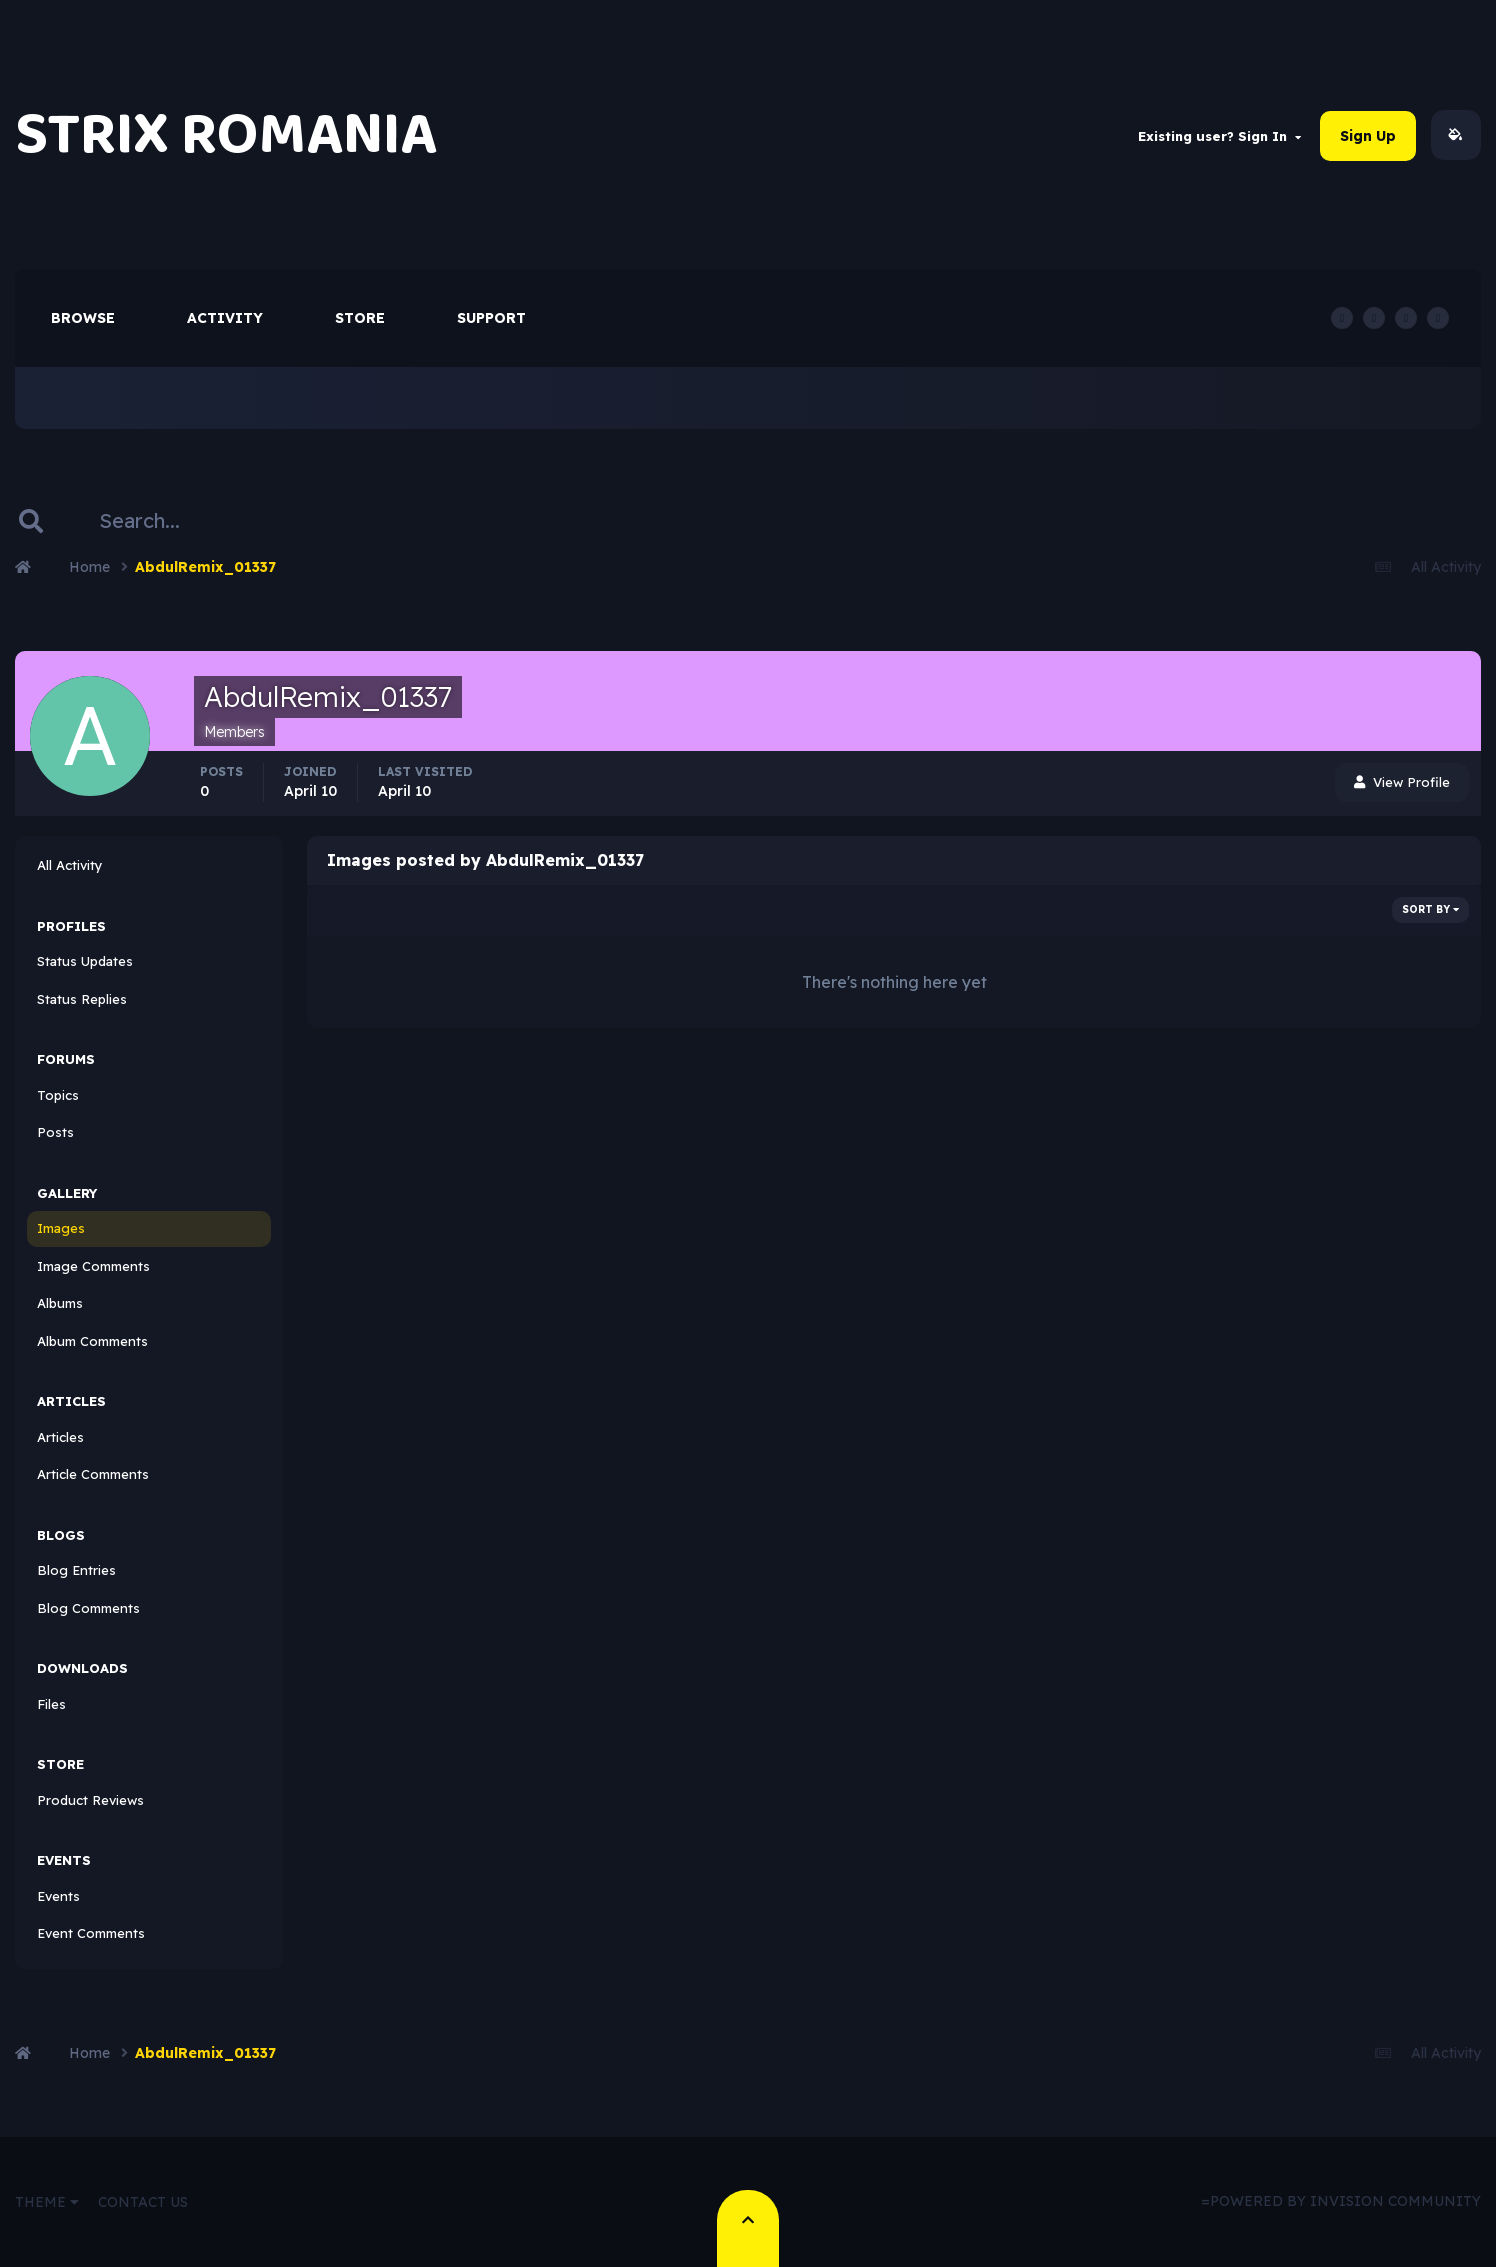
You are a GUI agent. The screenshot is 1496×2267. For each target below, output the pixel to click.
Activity (225, 319)
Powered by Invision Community (1345, 2202)
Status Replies (82, 1000)
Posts (55, 1133)
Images (61, 1229)
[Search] (186, 522)
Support (491, 319)
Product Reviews (90, 1801)
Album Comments (92, 1342)
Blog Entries (76, 1571)
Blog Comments (88, 1609)
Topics (58, 1096)
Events (58, 1897)
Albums (60, 1304)
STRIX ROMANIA (226, 135)
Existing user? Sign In (1219, 136)
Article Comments (93, 1475)
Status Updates (85, 962)
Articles (60, 1438)
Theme (47, 2202)
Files (51, 1705)
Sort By (1430, 910)
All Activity (70, 866)
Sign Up (1368, 136)
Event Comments (91, 1934)
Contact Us (143, 2202)
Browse (83, 319)
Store (360, 319)
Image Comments (93, 1267)
